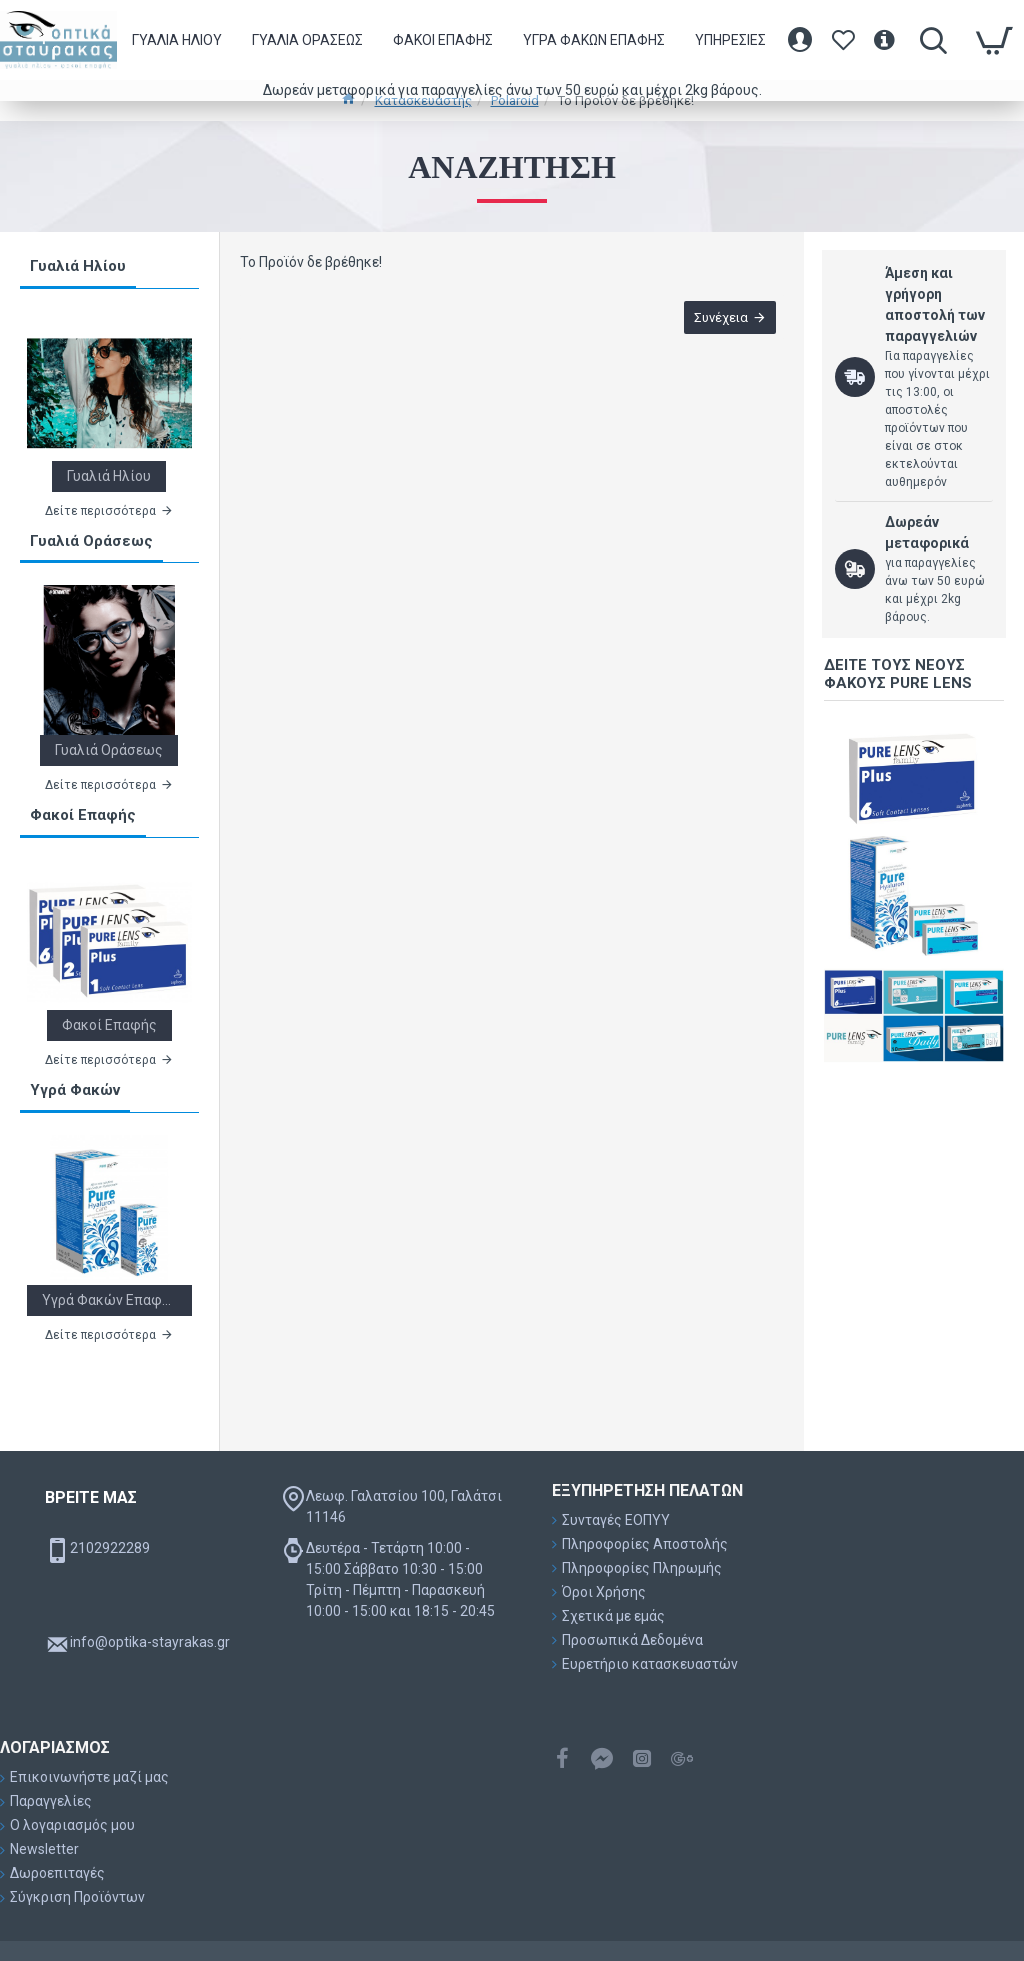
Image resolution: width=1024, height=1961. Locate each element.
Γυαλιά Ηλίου (78, 266)
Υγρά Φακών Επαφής (109, 1300)
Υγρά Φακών (75, 1090)
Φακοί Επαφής (83, 815)
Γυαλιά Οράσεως (91, 541)
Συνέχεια (719, 319)
